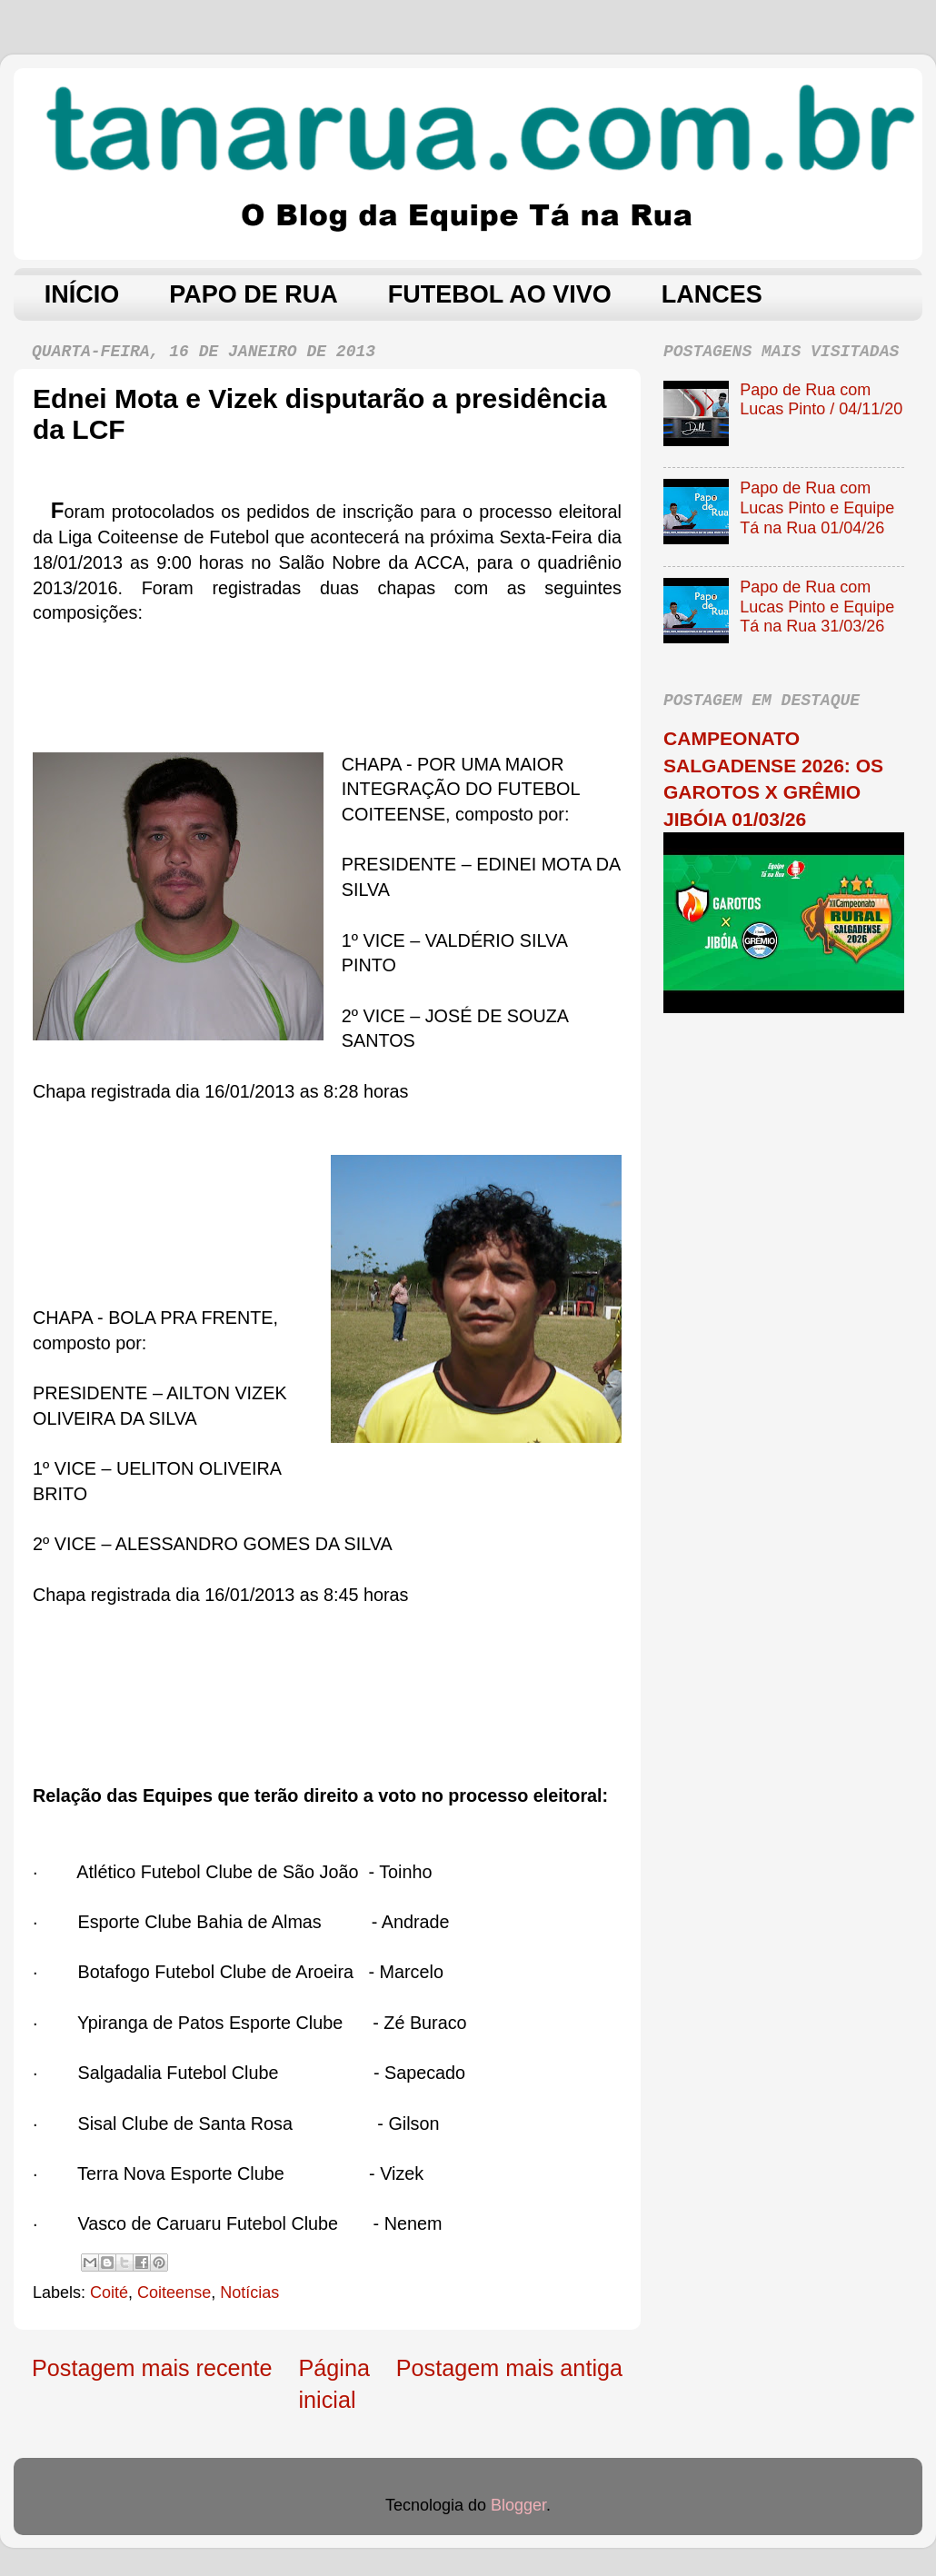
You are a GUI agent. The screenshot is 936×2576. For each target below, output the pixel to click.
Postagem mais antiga (509, 2368)
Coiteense (174, 2292)
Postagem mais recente (152, 2368)
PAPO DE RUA (253, 294)
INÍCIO (82, 294)
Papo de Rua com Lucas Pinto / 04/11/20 (821, 400)
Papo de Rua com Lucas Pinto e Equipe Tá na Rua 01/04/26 (817, 507)
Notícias (249, 2292)
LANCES (712, 294)
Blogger (518, 2505)
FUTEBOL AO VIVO (500, 294)
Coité (109, 2292)
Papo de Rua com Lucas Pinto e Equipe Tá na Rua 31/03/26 (817, 606)
